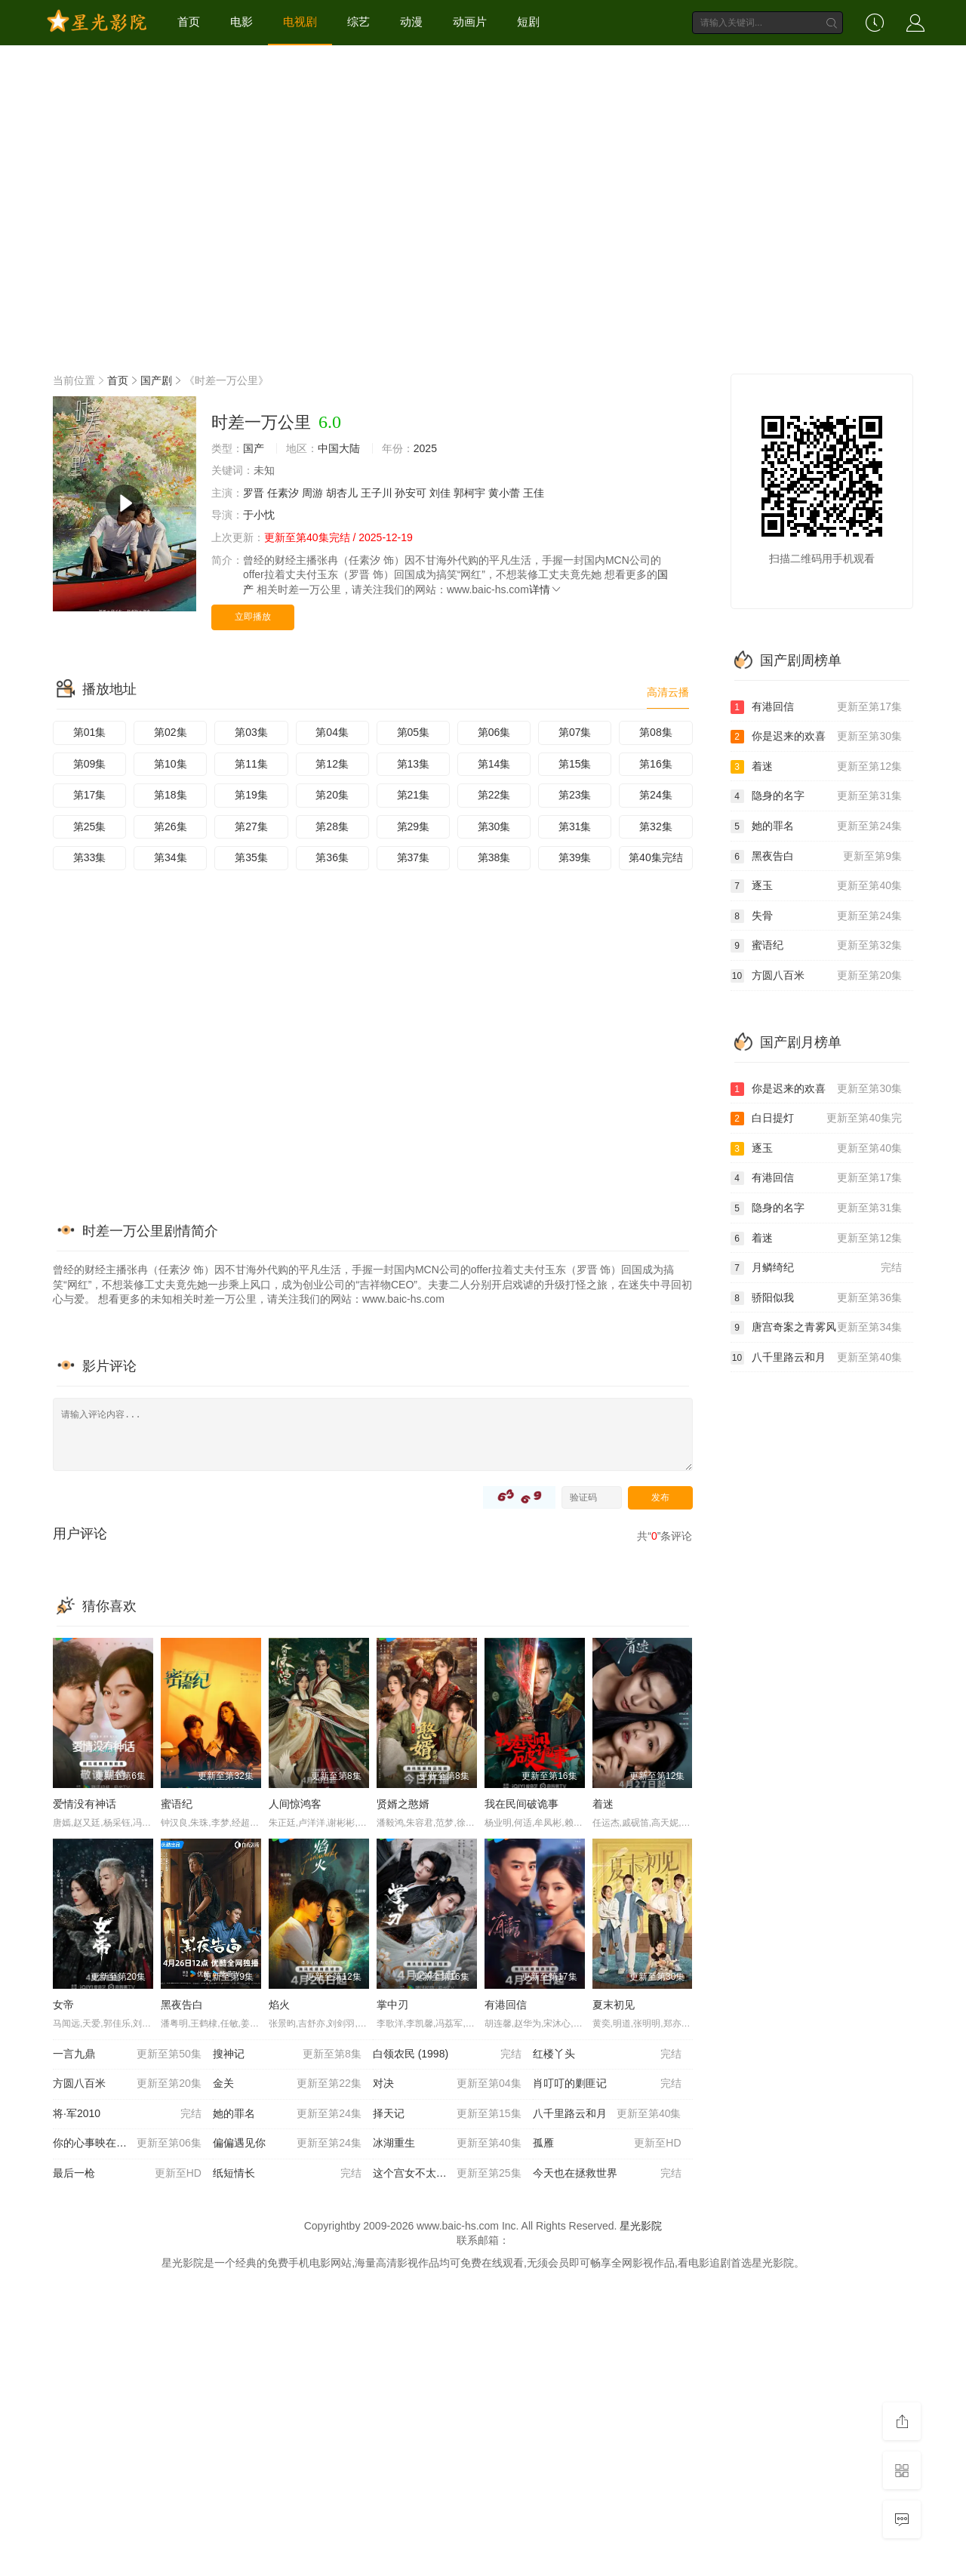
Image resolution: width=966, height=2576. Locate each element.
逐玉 (817, 886)
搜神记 (287, 2054)
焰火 (279, 2005)
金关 (287, 2083)
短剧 (528, 21)
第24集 (655, 795)
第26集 (170, 826)
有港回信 (506, 2005)
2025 (425, 448)
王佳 (533, 493)
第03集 (251, 732)
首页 (188, 21)
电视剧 (300, 21)
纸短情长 (287, 2173)
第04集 (332, 732)
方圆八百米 (127, 2083)
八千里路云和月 (607, 2114)
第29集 (413, 826)
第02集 (170, 732)
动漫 (411, 21)
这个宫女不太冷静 (447, 2173)
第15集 (575, 764)
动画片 (470, 21)
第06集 (494, 732)
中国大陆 (339, 448)
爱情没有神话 (84, 1804)
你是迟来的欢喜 (817, 736)
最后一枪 (127, 2173)
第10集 (170, 764)
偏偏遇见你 (287, 2143)
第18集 (170, 795)
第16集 (655, 764)
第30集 (494, 826)
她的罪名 (287, 2114)
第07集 (575, 732)
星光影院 (641, 2226)
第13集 (413, 764)
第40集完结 (656, 857)
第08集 (655, 732)
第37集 (413, 857)
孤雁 (607, 2143)
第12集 (332, 764)
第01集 (89, 732)
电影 (241, 21)
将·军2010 (127, 2114)
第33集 (89, 857)
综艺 (358, 21)
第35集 (251, 857)
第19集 (251, 795)
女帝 (63, 2005)
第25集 (89, 826)
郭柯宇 (469, 493)
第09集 (89, 764)
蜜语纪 (176, 1804)
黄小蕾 (504, 493)
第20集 (332, 795)
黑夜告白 (182, 2005)
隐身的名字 (817, 796)
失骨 (817, 916)
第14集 (494, 764)
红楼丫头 (607, 2054)
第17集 (89, 795)
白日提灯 (817, 1118)
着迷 (603, 1804)
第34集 (170, 857)
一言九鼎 (127, 2054)
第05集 (413, 732)
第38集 (494, 857)
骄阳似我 (817, 1298)
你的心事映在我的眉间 (127, 2143)
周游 (312, 493)
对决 (447, 2083)
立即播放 (253, 616)
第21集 (413, 795)
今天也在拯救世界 (607, 2173)
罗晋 (253, 493)
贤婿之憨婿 (403, 1804)
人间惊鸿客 (295, 1804)
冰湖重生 (447, 2143)
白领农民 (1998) (447, 2054)
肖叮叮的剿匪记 (607, 2083)
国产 (253, 448)
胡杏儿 (342, 493)
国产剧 (156, 380)
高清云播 (668, 692)
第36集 (332, 857)
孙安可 (410, 493)
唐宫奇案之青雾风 (817, 1327)
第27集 (251, 826)
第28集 (332, 826)
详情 (545, 589)
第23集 (575, 795)
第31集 (575, 826)
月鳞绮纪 (817, 1268)
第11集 (251, 764)
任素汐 (283, 493)
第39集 (575, 857)
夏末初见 (613, 2005)
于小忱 (259, 515)
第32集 (655, 826)
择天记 (447, 2114)
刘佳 (440, 493)
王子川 (376, 493)
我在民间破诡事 (521, 1804)
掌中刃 (392, 2005)
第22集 (494, 795)
